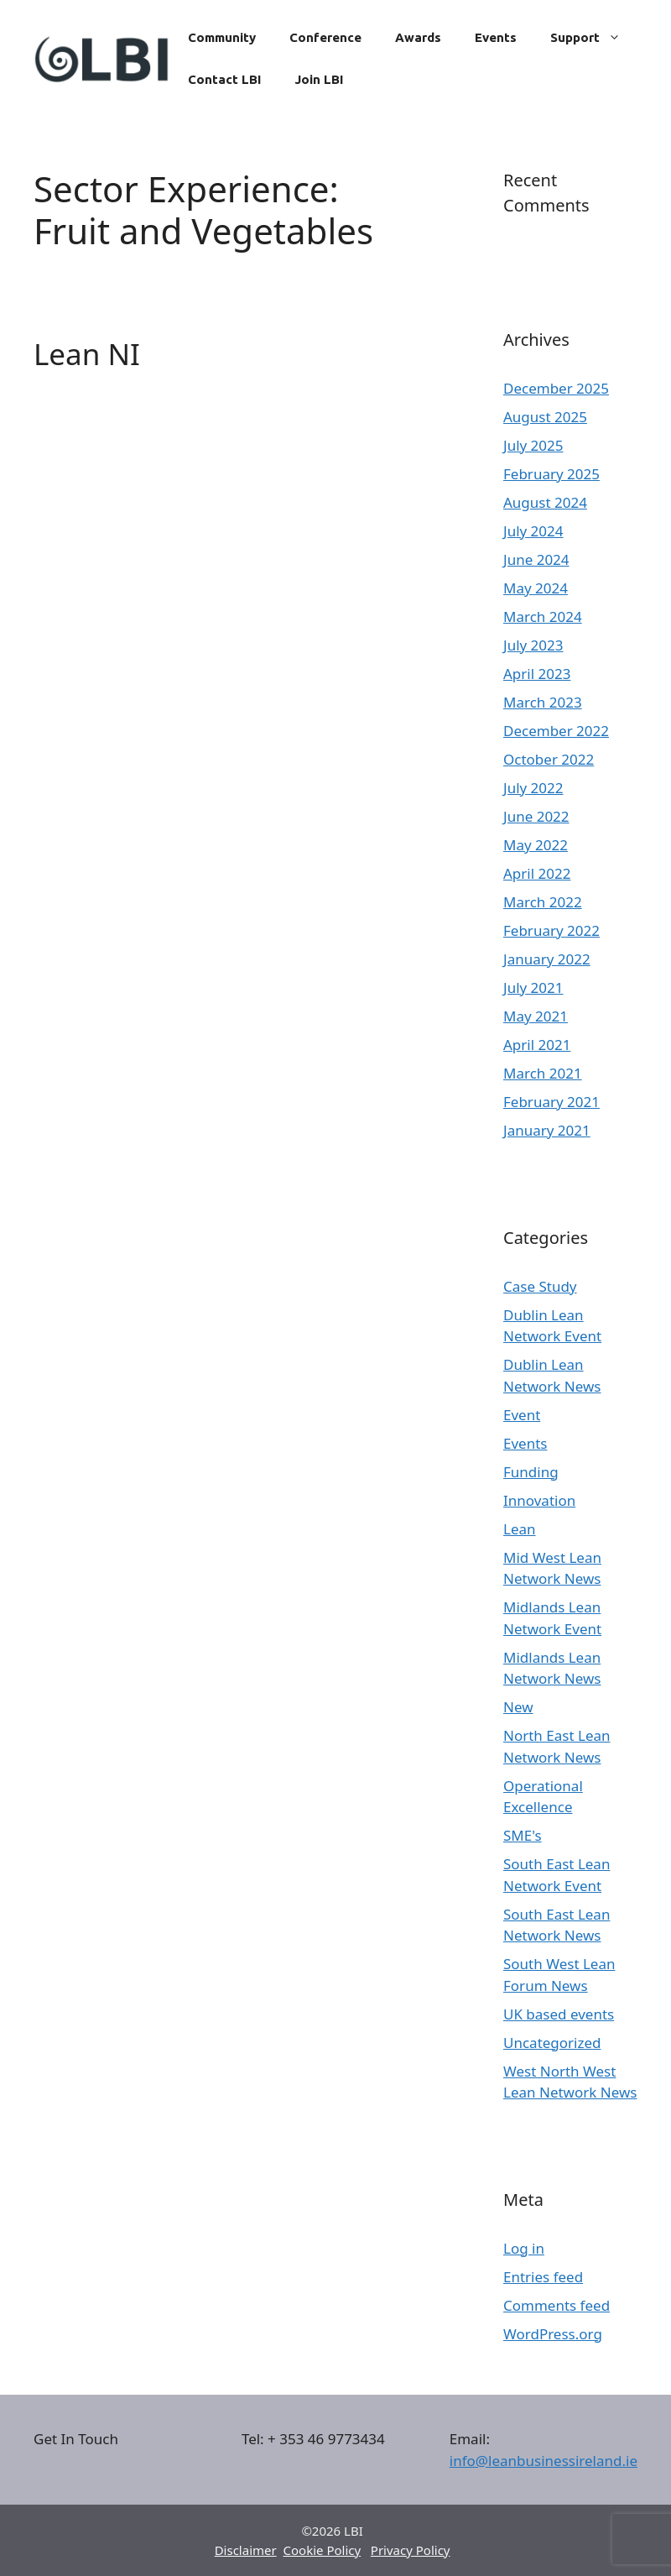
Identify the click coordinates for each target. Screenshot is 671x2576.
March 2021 (542, 1073)
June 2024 (536, 559)
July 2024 (533, 531)
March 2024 (542, 616)
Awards (418, 37)
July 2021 (533, 987)
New (518, 1706)
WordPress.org (552, 2333)
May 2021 (535, 1016)
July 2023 (533, 645)
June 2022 (536, 816)
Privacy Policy (410, 2550)
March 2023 (542, 702)
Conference (325, 37)
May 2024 (535, 588)
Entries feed (543, 2276)
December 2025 (556, 388)
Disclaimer (246, 2550)
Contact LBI (224, 79)
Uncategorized (552, 2042)
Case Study (540, 1286)
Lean (519, 1529)
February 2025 (551, 473)
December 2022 (556, 730)
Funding (531, 1471)
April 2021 (536, 1044)
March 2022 (542, 902)
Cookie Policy (322, 2550)
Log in (523, 2248)
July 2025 (533, 445)
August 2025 (545, 416)
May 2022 (535, 844)
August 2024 (545, 502)
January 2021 (546, 1130)
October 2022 (548, 759)
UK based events (558, 2014)
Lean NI (87, 354)
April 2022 (536, 873)
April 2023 (536, 673)
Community (222, 37)
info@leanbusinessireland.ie (543, 2460)
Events (496, 37)
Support (593, 38)
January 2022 (546, 959)
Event (521, 1414)
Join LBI (318, 79)
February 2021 (551, 1101)
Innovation (539, 1500)
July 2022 (533, 787)
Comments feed (556, 2305)
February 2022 (551, 930)
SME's (522, 1835)
